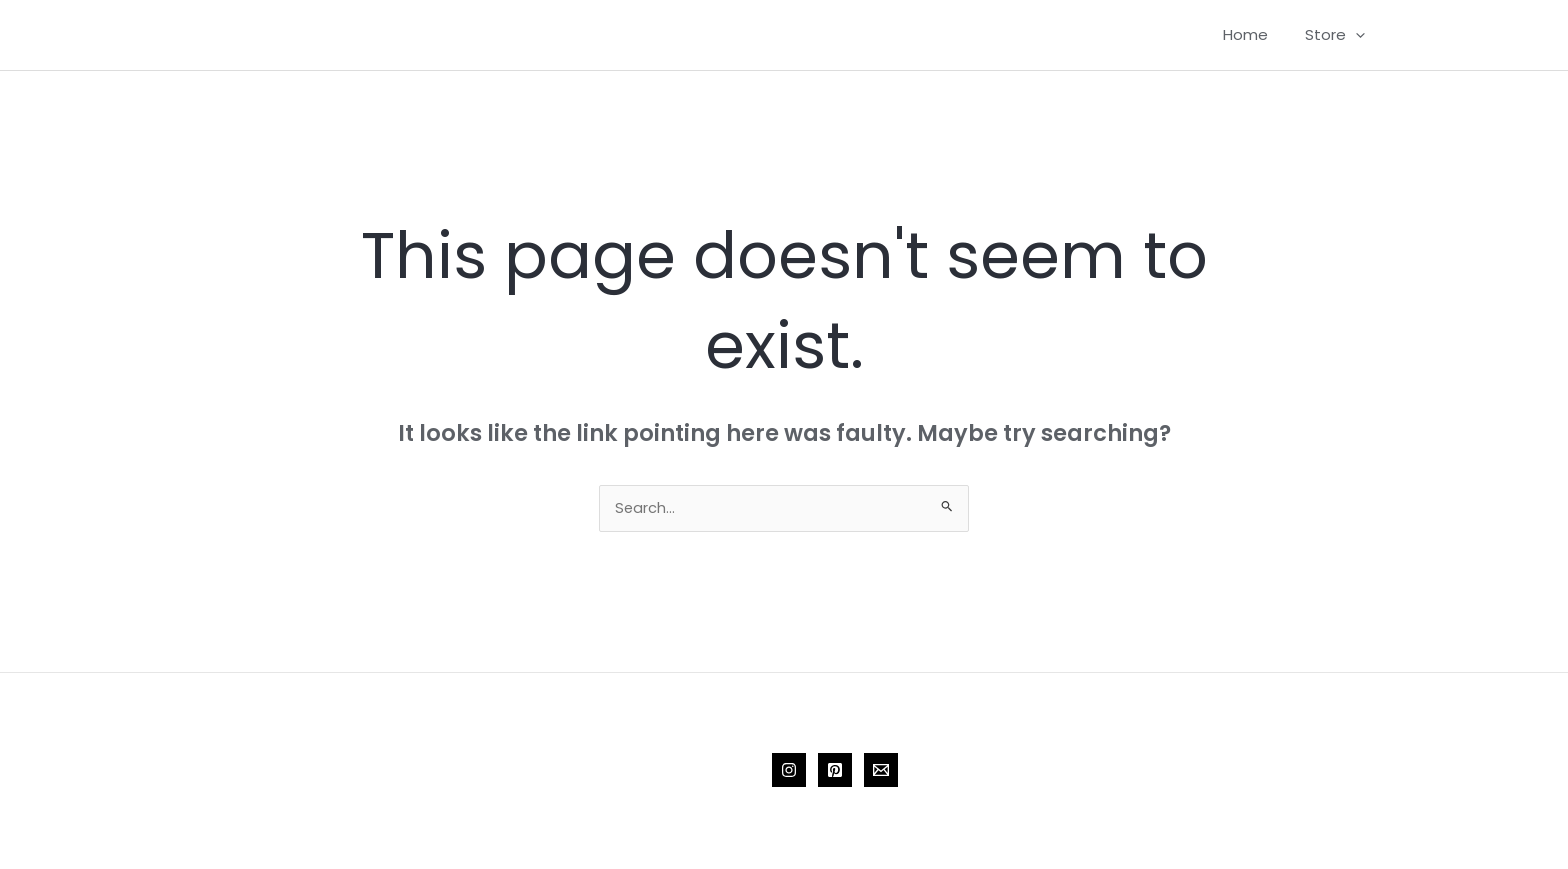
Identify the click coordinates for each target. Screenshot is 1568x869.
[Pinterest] (835, 772)
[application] (1359, 35)
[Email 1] (881, 772)
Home (1256, 34)
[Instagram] (789, 772)
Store (1339, 35)
